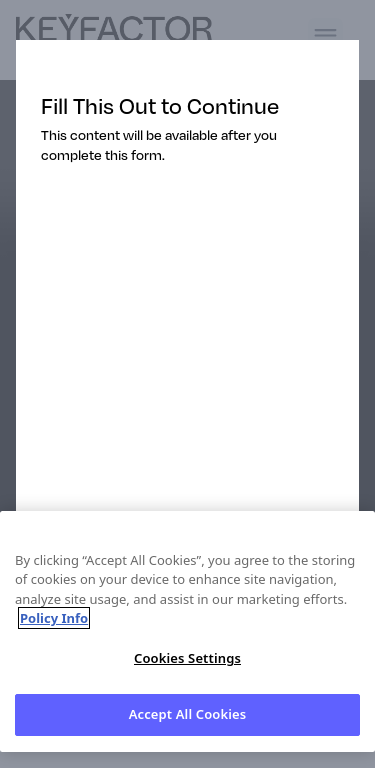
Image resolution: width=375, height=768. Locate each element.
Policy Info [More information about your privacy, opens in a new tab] (54, 618)
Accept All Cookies (188, 714)
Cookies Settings (187, 658)
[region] (187, 631)
